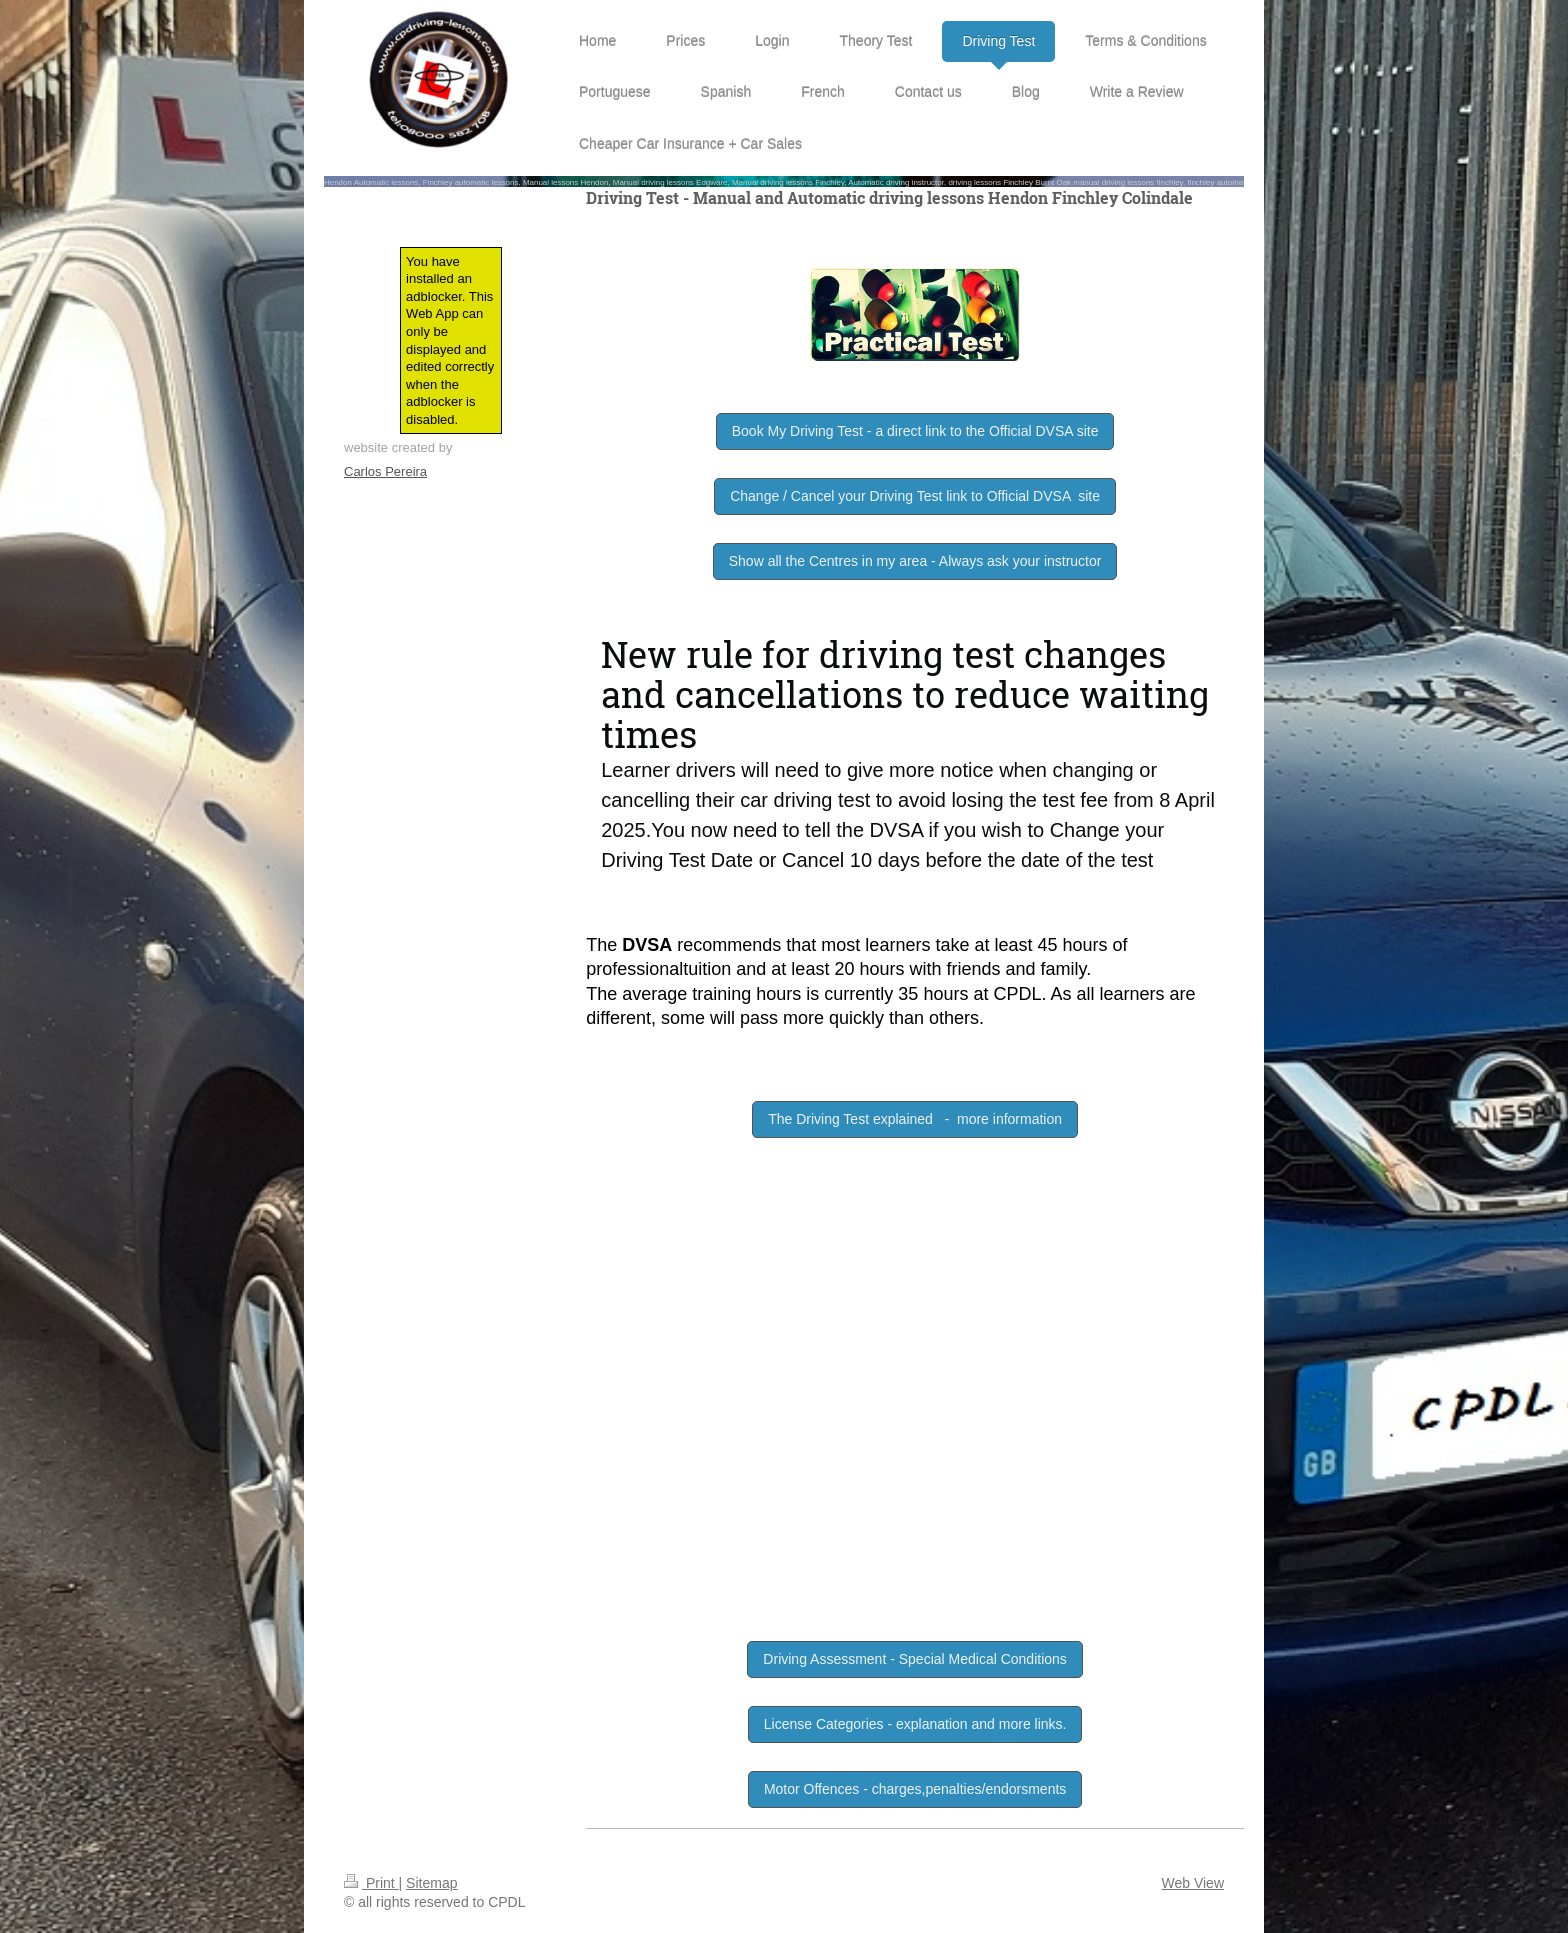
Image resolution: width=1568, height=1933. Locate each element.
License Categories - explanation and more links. (915, 1724)
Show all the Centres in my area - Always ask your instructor (915, 561)
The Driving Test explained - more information (915, 1119)
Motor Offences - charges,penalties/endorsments (915, 1789)
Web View (1192, 1883)
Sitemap (431, 1883)
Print (371, 1883)
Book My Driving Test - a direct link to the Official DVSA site (915, 431)
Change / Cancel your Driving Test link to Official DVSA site (915, 496)
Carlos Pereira (385, 471)
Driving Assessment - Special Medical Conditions (914, 1659)
